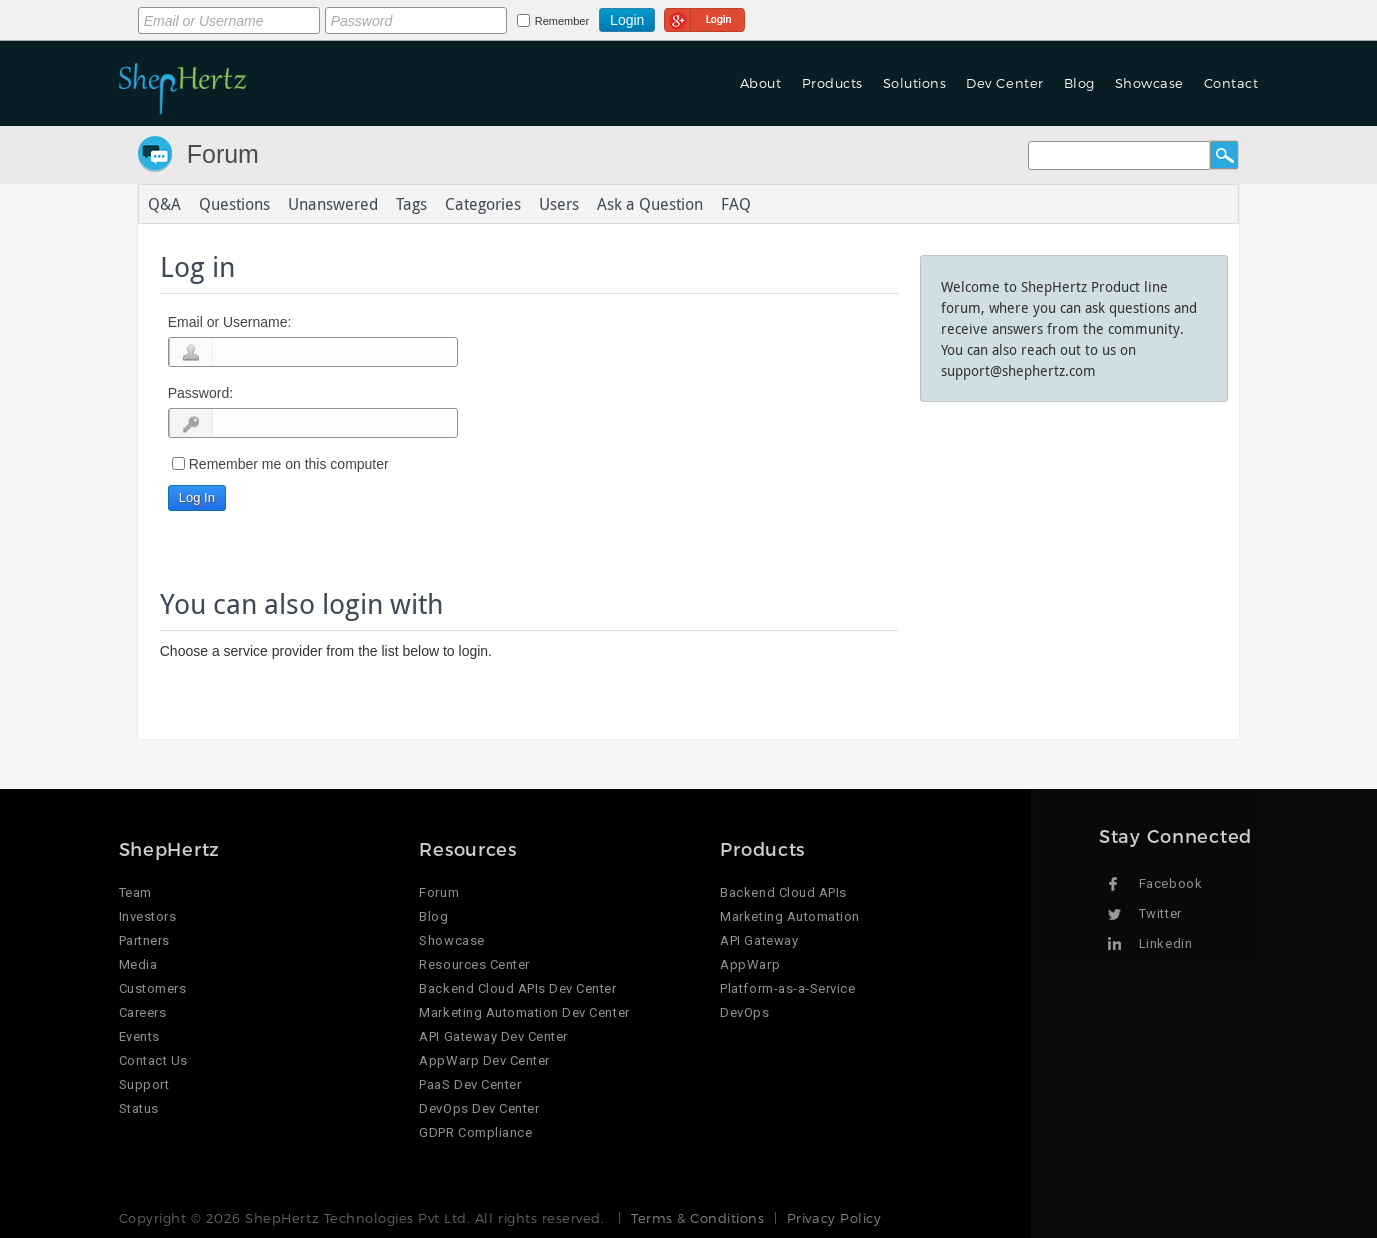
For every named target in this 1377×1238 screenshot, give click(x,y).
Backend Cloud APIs (783, 892)
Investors (148, 916)
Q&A (164, 204)
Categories (483, 204)
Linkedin (1165, 943)
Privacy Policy (834, 1218)
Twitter (1160, 913)
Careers (143, 1012)
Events (139, 1036)
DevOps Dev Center (479, 1108)
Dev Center (1004, 83)
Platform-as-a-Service (787, 988)
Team (135, 892)
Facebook (1170, 883)
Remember (562, 21)
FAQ (736, 204)
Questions (234, 204)
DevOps (744, 1012)
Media (138, 964)
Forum (223, 154)
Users (559, 204)
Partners (144, 940)
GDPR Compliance (475, 1132)
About (761, 83)
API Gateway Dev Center (493, 1036)
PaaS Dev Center (470, 1084)
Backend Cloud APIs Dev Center (517, 988)
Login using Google (704, 17)
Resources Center (474, 964)
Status (139, 1108)
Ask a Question (650, 204)
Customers (153, 988)
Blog (1079, 83)
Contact (1231, 83)
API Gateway (759, 940)
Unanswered (333, 204)
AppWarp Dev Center (484, 1060)
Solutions (915, 83)
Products (832, 83)
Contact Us (153, 1060)
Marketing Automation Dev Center (524, 1012)
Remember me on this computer (289, 464)
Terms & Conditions (697, 1218)
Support (144, 1084)
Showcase (1149, 83)
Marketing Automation (789, 916)
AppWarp (750, 964)
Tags (411, 204)
